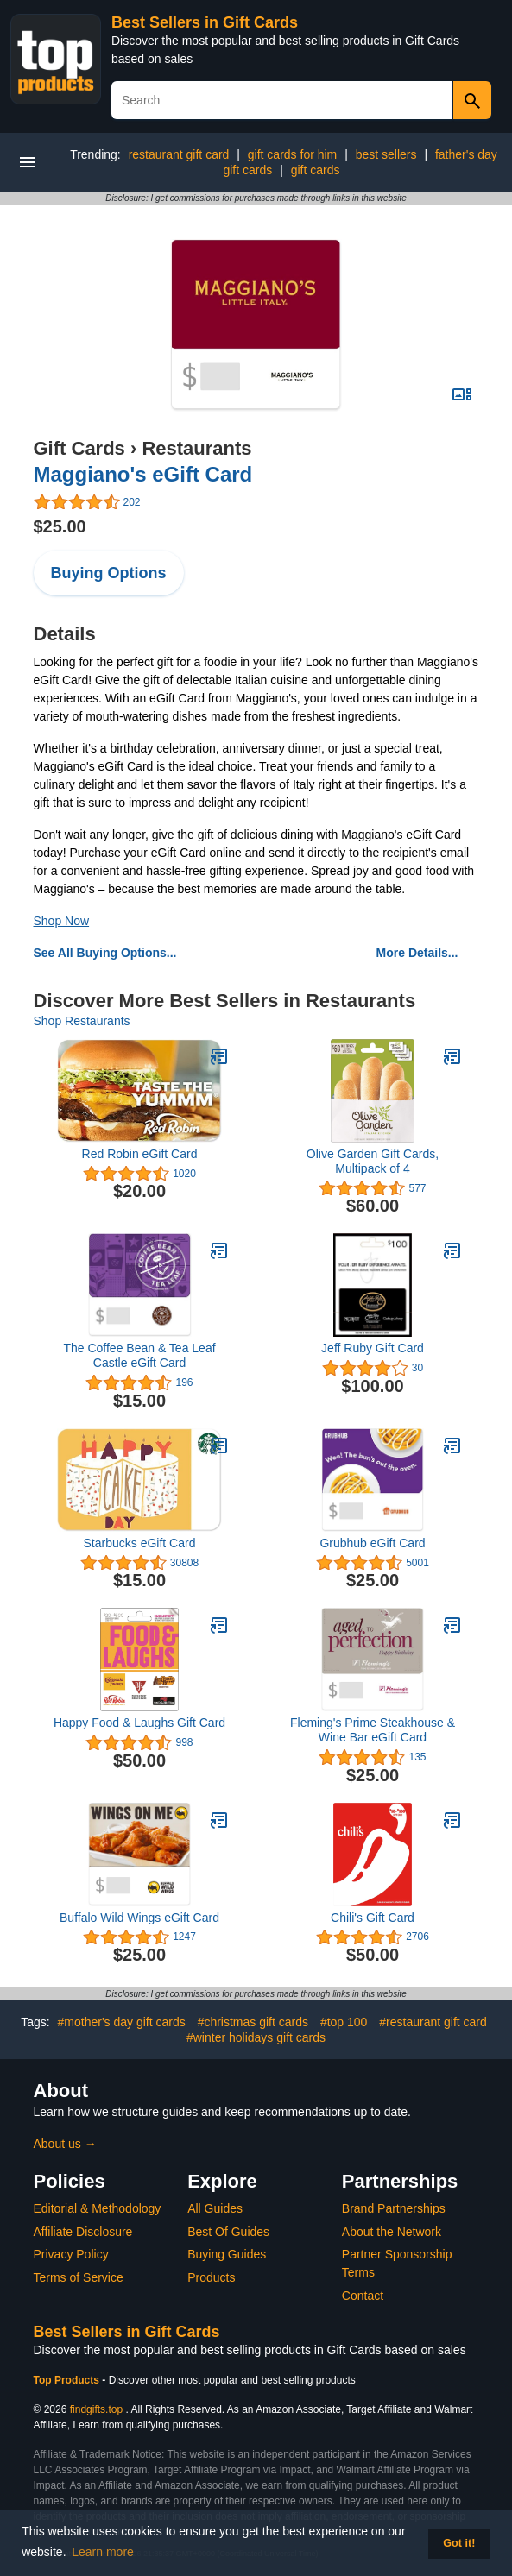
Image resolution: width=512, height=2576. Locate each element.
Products (211, 2277)
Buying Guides (226, 2254)
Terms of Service (78, 2277)
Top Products (68, 2380)
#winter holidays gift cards (256, 2037)
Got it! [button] (459, 2543)
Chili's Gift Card (372, 1917)
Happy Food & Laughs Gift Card (139, 1722)
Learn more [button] (103, 2552)
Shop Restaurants (82, 1021)
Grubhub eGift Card (372, 1543)
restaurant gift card (179, 154)
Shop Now (62, 921)
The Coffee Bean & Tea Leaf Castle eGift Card (139, 1355)
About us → (65, 2144)
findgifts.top (96, 2409)
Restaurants (196, 448)
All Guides (215, 2208)
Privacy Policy (71, 2254)
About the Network (391, 2232)
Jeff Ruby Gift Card (372, 1348)
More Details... (417, 953)
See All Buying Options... (105, 953)
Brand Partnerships (394, 2208)
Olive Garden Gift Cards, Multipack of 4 (373, 1161)
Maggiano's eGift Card (143, 474)
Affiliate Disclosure (83, 2232)
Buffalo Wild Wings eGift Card (139, 1917)
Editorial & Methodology (97, 2208)
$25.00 (60, 526)
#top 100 (344, 2022)
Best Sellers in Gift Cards (204, 22)
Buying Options (109, 573)
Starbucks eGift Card (140, 1543)
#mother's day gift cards (122, 2022)
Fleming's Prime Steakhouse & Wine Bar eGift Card (372, 1730)
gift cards (315, 170)
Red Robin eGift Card (140, 1154)
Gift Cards (79, 448)
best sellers (386, 154)
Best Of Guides (228, 2232)
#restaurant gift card (433, 2022)
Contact (362, 2295)
